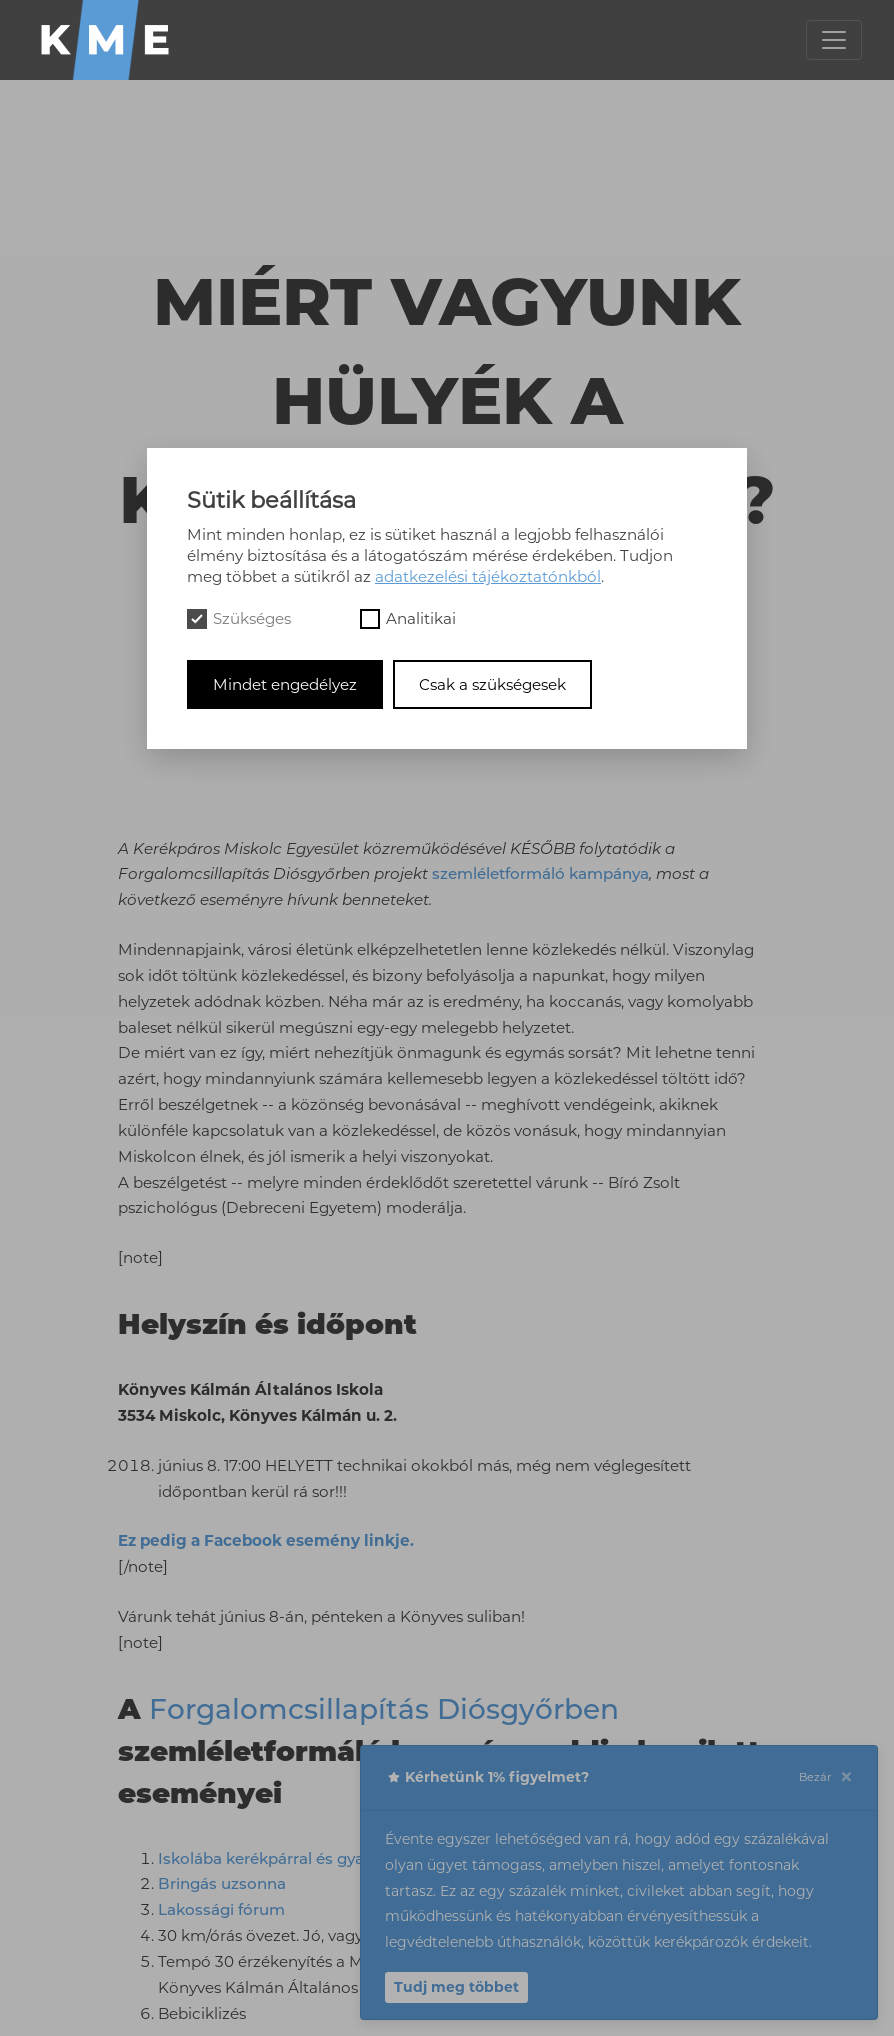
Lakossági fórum (221, 1909)
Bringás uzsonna (222, 1883)
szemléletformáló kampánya (540, 873)
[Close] (846, 1778)
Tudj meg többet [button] (456, 1987)
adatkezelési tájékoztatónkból (488, 576)
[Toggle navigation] (834, 40)
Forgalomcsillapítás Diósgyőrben (384, 1709)
